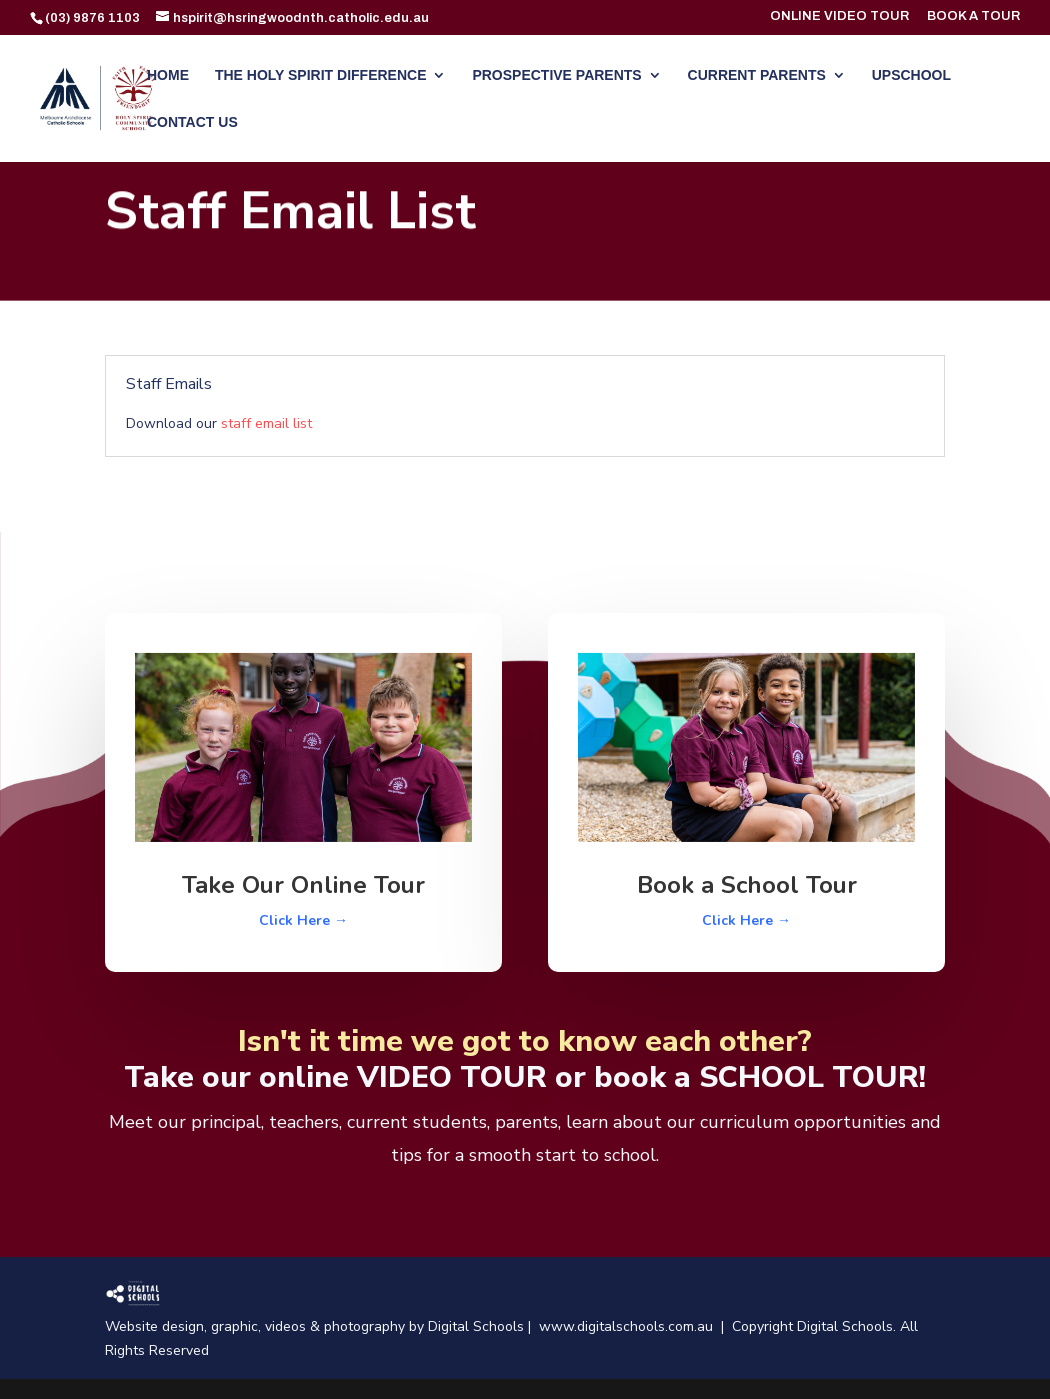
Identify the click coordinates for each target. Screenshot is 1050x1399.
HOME (168, 75)
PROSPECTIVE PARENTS (556, 75)
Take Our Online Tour (303, 885)
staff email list (266, 423)
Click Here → (303, 920)
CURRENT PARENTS (757, 75)
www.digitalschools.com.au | (635, 1326)
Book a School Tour (747, 885)
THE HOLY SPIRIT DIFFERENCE (321, 75)
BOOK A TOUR (973, 16)
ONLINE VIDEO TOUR (839, 16)
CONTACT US (192, 122)
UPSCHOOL (911, 75)
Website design (154, 1326)
